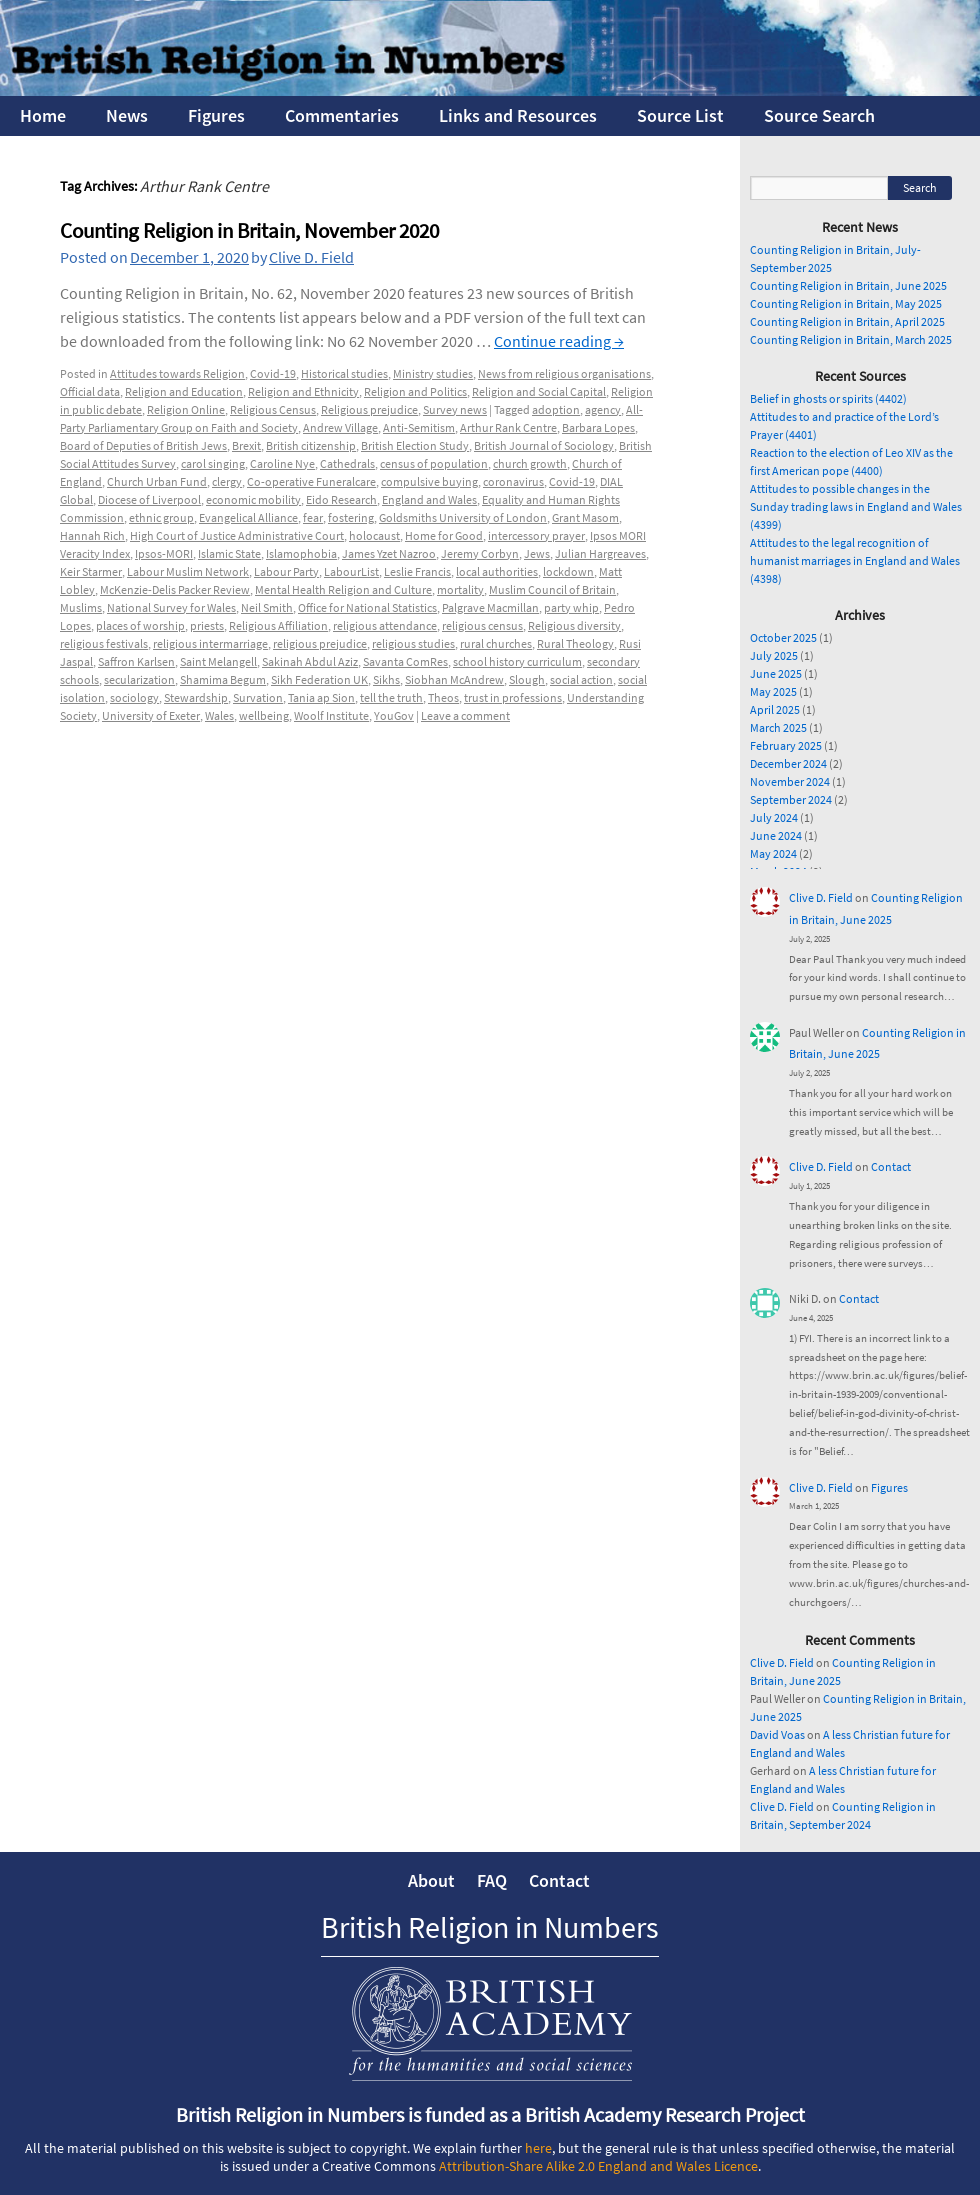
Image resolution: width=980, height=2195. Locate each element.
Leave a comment (465, 715)
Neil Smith (267, 607)
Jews (537, 553)
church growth (530, 463)
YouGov (394, 715)
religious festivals (104, 643)
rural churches (496, 643)
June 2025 (776, 673)
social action (581, 679)
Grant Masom (585, 517)
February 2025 (786, 745)
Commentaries (342, 115)
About (431, 1880)
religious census (482, 625)
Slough (527, 679)
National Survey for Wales (171, 607)
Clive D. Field (311, 257)
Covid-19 (273, 373)
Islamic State (229, 553)
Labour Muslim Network (188, 571)
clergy (227, 481)
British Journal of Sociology (544, 445)
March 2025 (778, 727)
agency (603, 409)
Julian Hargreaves (600, 553)
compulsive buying (429, 481)
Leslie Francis (417, 571)
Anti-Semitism (419, 427)
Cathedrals (347, 463)
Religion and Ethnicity (303, 391)
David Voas (777, 1734)
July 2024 (774, 817)
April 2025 (775, 709)
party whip (571, 607)
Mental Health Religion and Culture (343, 589)
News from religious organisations (564, 373)
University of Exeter (151, 715)
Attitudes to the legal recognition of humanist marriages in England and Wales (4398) (855, 560)
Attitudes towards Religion (177, 373)
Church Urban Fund (157, 481)
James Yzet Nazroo (389, 553)
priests (207, 625)
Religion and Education (184, 391)
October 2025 (783, 637)
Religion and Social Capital (539, 391)
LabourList (351, 571)
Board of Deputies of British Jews (143, 445)
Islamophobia (301, 553)
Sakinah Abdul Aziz (310, 661)
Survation (258, 697)
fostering (351, 517)
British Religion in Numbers (490, 1927)
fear (313, 517)
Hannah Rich (92, 535)
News (127, 115)
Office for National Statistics (367, 607)
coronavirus (513, 481)
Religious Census (273, 409)
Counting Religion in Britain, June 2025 (848, 285)
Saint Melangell (218, 661)
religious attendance (385, 625)
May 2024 (773, 853)
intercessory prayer (536, 535)
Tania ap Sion (321, 697)
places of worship (140, 625)
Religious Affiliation (278, 625)
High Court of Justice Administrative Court (237, 535)
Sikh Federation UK (319, 679)
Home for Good (444, 535)
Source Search (819, 115)
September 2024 (791, 799)
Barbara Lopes (598, 427)
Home (43, 115)
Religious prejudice (369, 409)
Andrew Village (340, 427)
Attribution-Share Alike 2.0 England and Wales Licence (598, 2166)
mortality (460, 589)
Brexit (246, 445)
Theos (443, 697)
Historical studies (344, 373)
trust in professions (513, 697)
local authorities (497, 571)
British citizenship (311, 445)
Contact (891, 1166)
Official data (90, 391)
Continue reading (559, 341)
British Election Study (415, 445)
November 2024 (790, 781)
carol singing (213, 463)
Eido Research (341, 499)
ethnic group (161, 517)
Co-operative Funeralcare (311, 481)
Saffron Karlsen (136, 661)
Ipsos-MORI (164, 553)
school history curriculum (517, 661)
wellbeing (264, 715)
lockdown (568, 571)
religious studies (413, 643)
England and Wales (429, 499)
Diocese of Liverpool (149, 499)
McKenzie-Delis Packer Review (175, 589)
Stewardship (196, 697)
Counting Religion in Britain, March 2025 (851, 339)
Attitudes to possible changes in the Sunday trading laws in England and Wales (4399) (856, 506)
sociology (134, 697)
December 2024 (788, 763)
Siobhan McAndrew (454, 679)
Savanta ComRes (405, 661)
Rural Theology (575, 643)
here (538, 2148)
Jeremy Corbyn (480, 553)
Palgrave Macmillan (490, 607)
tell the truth (391, 697)
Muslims (81, 607)
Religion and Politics (415, 391)
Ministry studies (433, 373)
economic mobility (253, 499)
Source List (680, 115)
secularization (139, 679)
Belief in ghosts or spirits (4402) (828, 398)
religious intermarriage (210, 643)
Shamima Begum (223, 679)
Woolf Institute (331, 715)
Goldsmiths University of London (463, 517)
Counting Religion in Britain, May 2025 (846, 303)
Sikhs (386, 679)
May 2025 (773, 691)
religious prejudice (320, 643)
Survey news (455, 409)
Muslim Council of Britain (552, 589)
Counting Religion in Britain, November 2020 (249, 230)
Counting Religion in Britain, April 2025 (847, 321)
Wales (219, 715)
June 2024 (776, 835)
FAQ (492, 1880)
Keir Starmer (91, 571)
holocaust (374, 535)
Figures (216, 115)
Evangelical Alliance (248, 517)
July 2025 (774, 655)
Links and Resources (518, 115)
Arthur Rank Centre (508, 427)
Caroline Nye (282, 463)
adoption (556, 409)
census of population (434, 463)
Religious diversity (574, 625)
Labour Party (286, 571)
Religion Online (186, 409)
